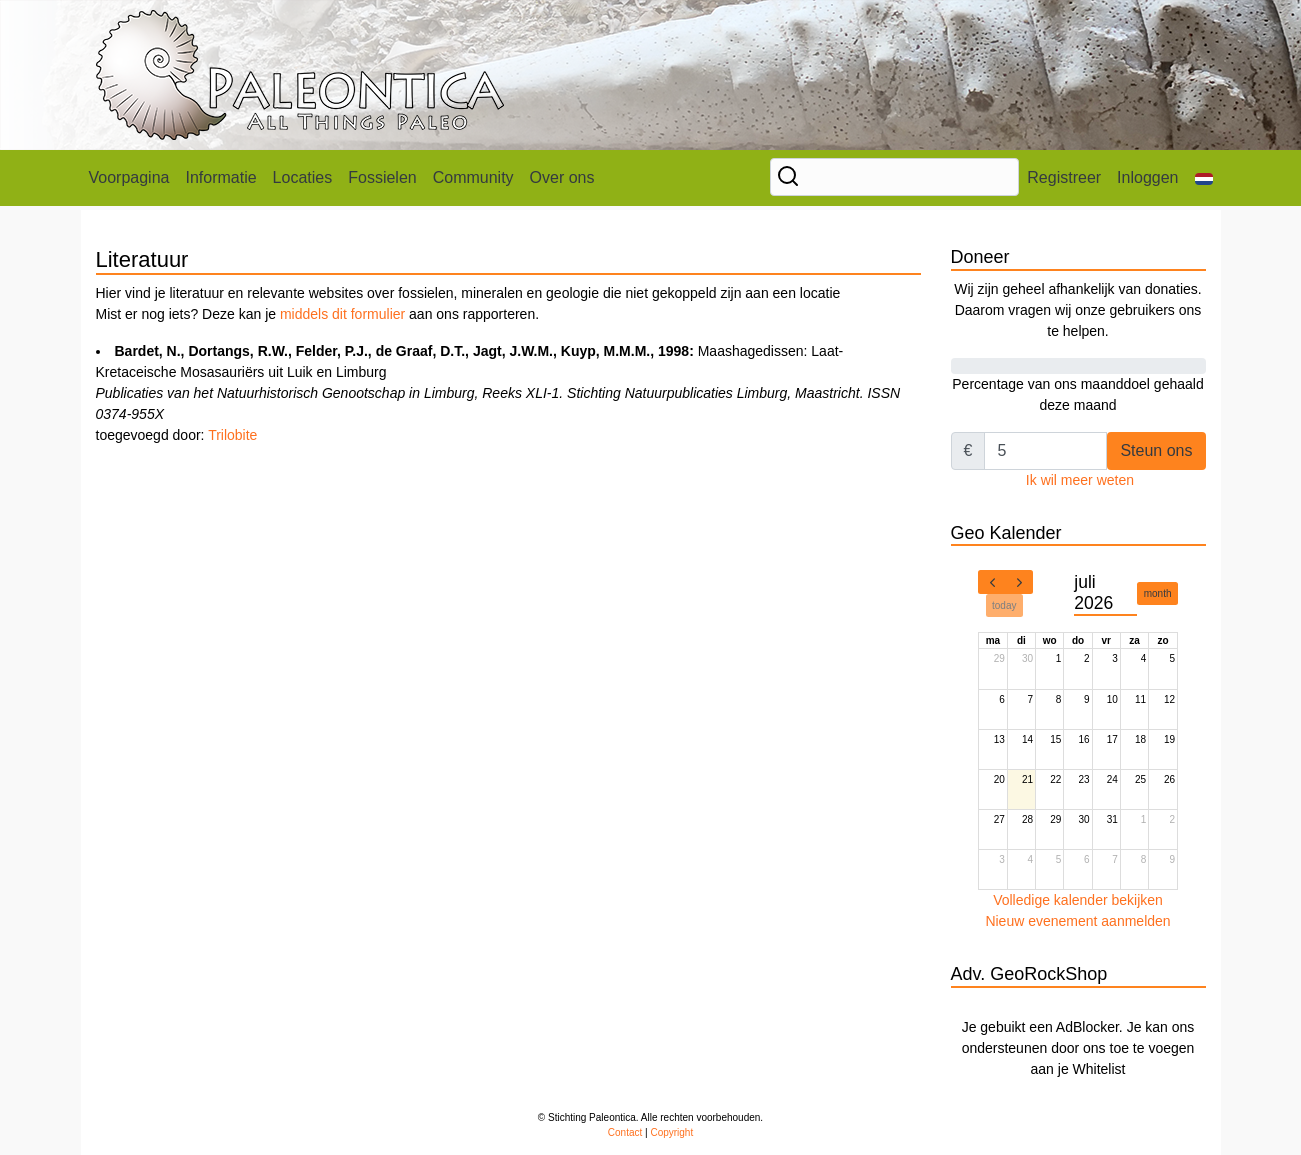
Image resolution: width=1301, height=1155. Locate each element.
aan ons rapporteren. (472, 314)
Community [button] (473, 177)
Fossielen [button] (382, 177)
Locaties (303, 177)
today (1004, 605)
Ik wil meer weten (1080, 480)
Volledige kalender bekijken (1078, 900)
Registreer (1064, 177)
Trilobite (232, 435)
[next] (1019, 582)
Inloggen (1147, 177)
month (1158, 593)
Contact (625, 1132)
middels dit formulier (342, 314)
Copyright (671, 1132)
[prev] (992, 582)
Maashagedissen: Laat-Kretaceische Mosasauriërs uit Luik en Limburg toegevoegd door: (498, 393)
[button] (1204, 178)
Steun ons (1156, 450)
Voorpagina (129, 177)
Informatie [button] (220, 177)
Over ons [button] (562, 177)
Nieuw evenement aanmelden (1077, 921)
